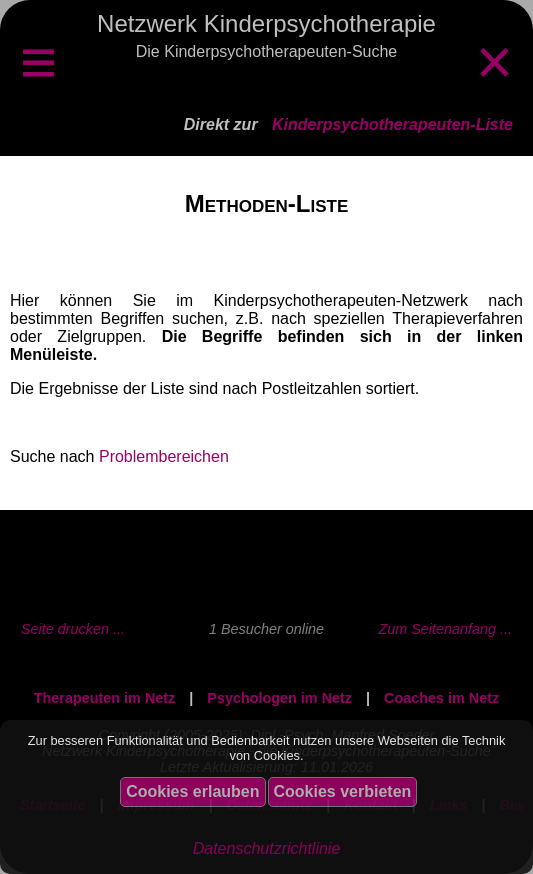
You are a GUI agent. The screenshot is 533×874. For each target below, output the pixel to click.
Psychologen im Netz (279, 698)
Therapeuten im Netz (105, 698)
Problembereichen (164, 456)
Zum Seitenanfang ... (445, 629)
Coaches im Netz (441, 698)
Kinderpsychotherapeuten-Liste (392, 124)
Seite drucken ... (73, 629)
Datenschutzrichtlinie (267, 848)
